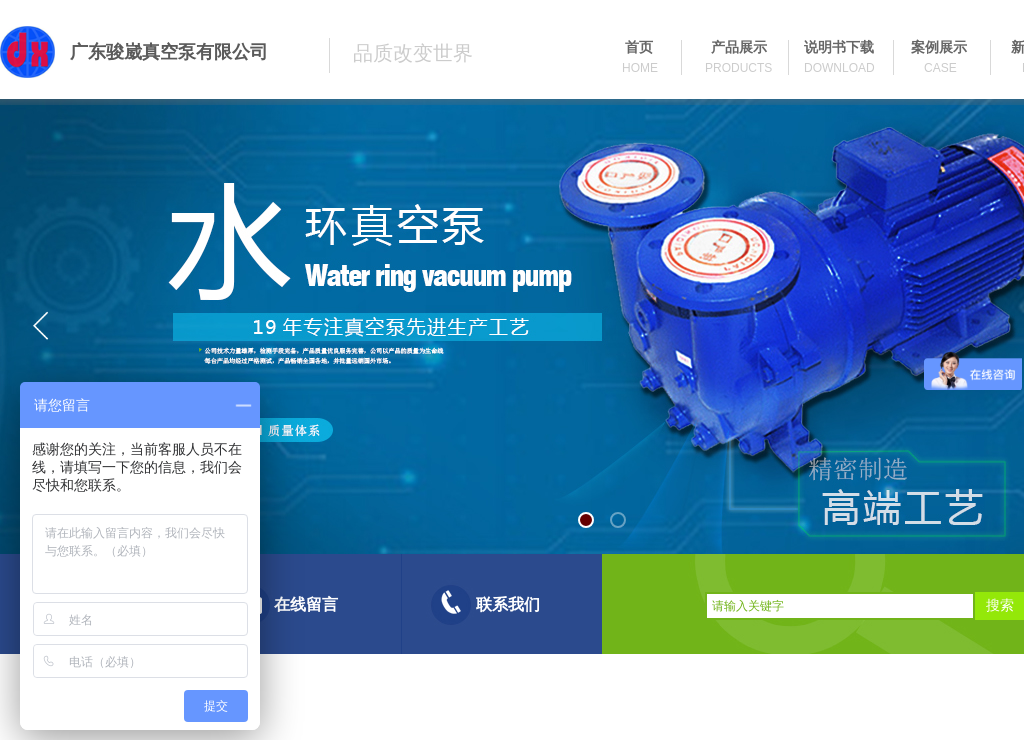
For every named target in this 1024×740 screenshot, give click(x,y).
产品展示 (739, 47)
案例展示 (939, 47)
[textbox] (840, 606)
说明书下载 (839, 47)
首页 (639, 47)
